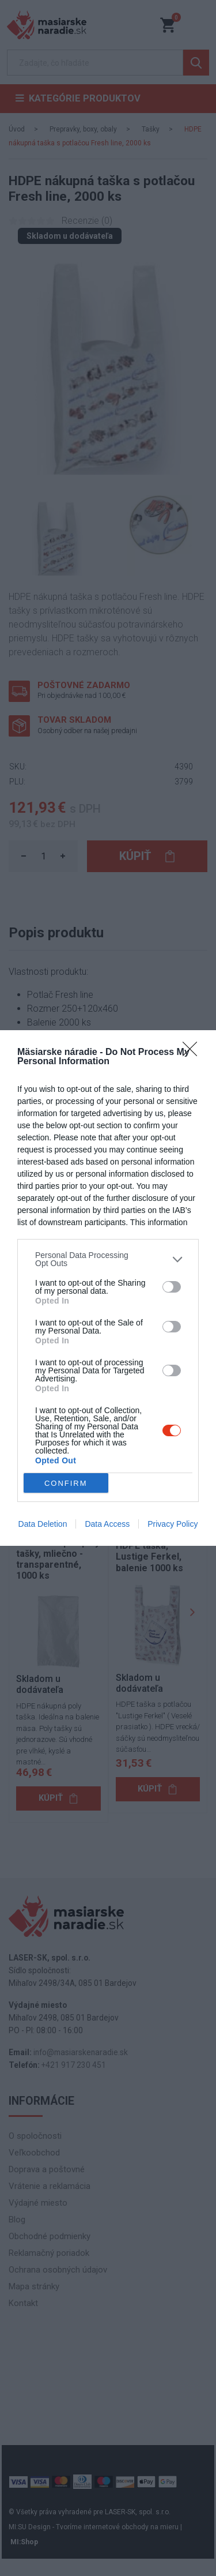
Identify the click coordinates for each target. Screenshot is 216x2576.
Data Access (107, 1524)
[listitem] (108, 1259)
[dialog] (108, 1288)
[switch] (171, 1287)
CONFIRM (66, 1482)
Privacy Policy (172, 1524)
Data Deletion (42, 1524)
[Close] (193, 1053)
